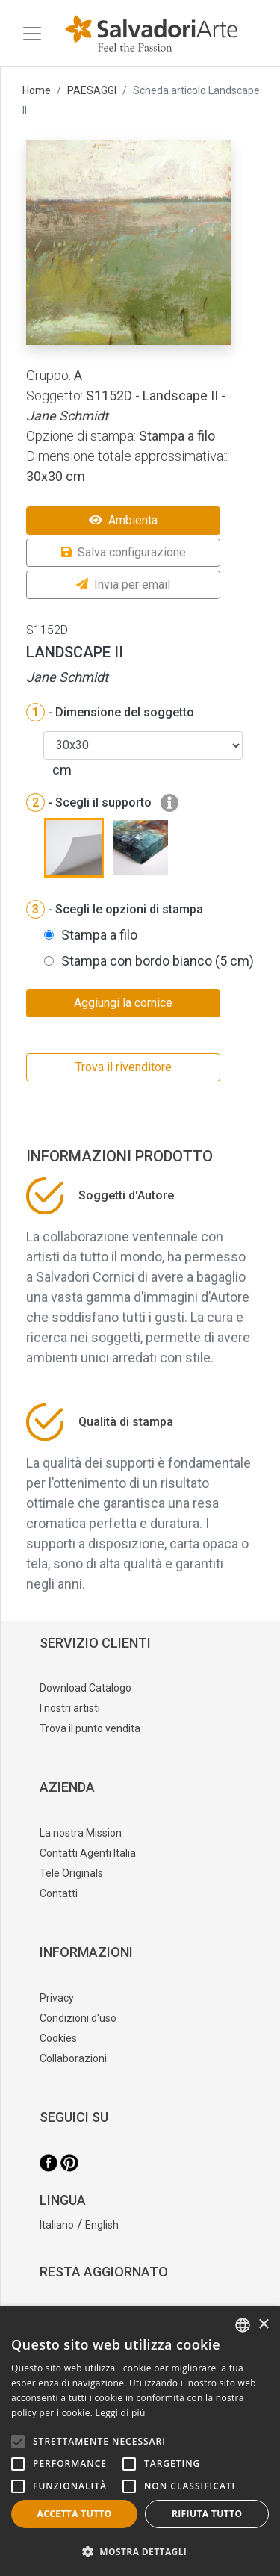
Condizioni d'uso (78, 2018)
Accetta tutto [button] (74, 2513)
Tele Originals (71, 1873)
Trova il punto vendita (90, 1728)
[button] (140, 2551)
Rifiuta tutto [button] (207, 2513)
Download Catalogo (85, 1688)
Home (36, 90)
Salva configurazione (123, 552)
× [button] (263, 2324)
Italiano (57, 2225)
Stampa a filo (99, 935)
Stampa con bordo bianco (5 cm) (157, 961)
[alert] (140, 2441)
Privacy (57, 1998)
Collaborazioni (73, 2058)
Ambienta (123, 520)
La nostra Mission (81, 1833)
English (102, 2225)
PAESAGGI (91, 90)
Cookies (58, 2038)
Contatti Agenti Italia (88, 1853)
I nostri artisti (70, 1708)
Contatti (59, 1893)
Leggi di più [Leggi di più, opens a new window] (121, 2412)
